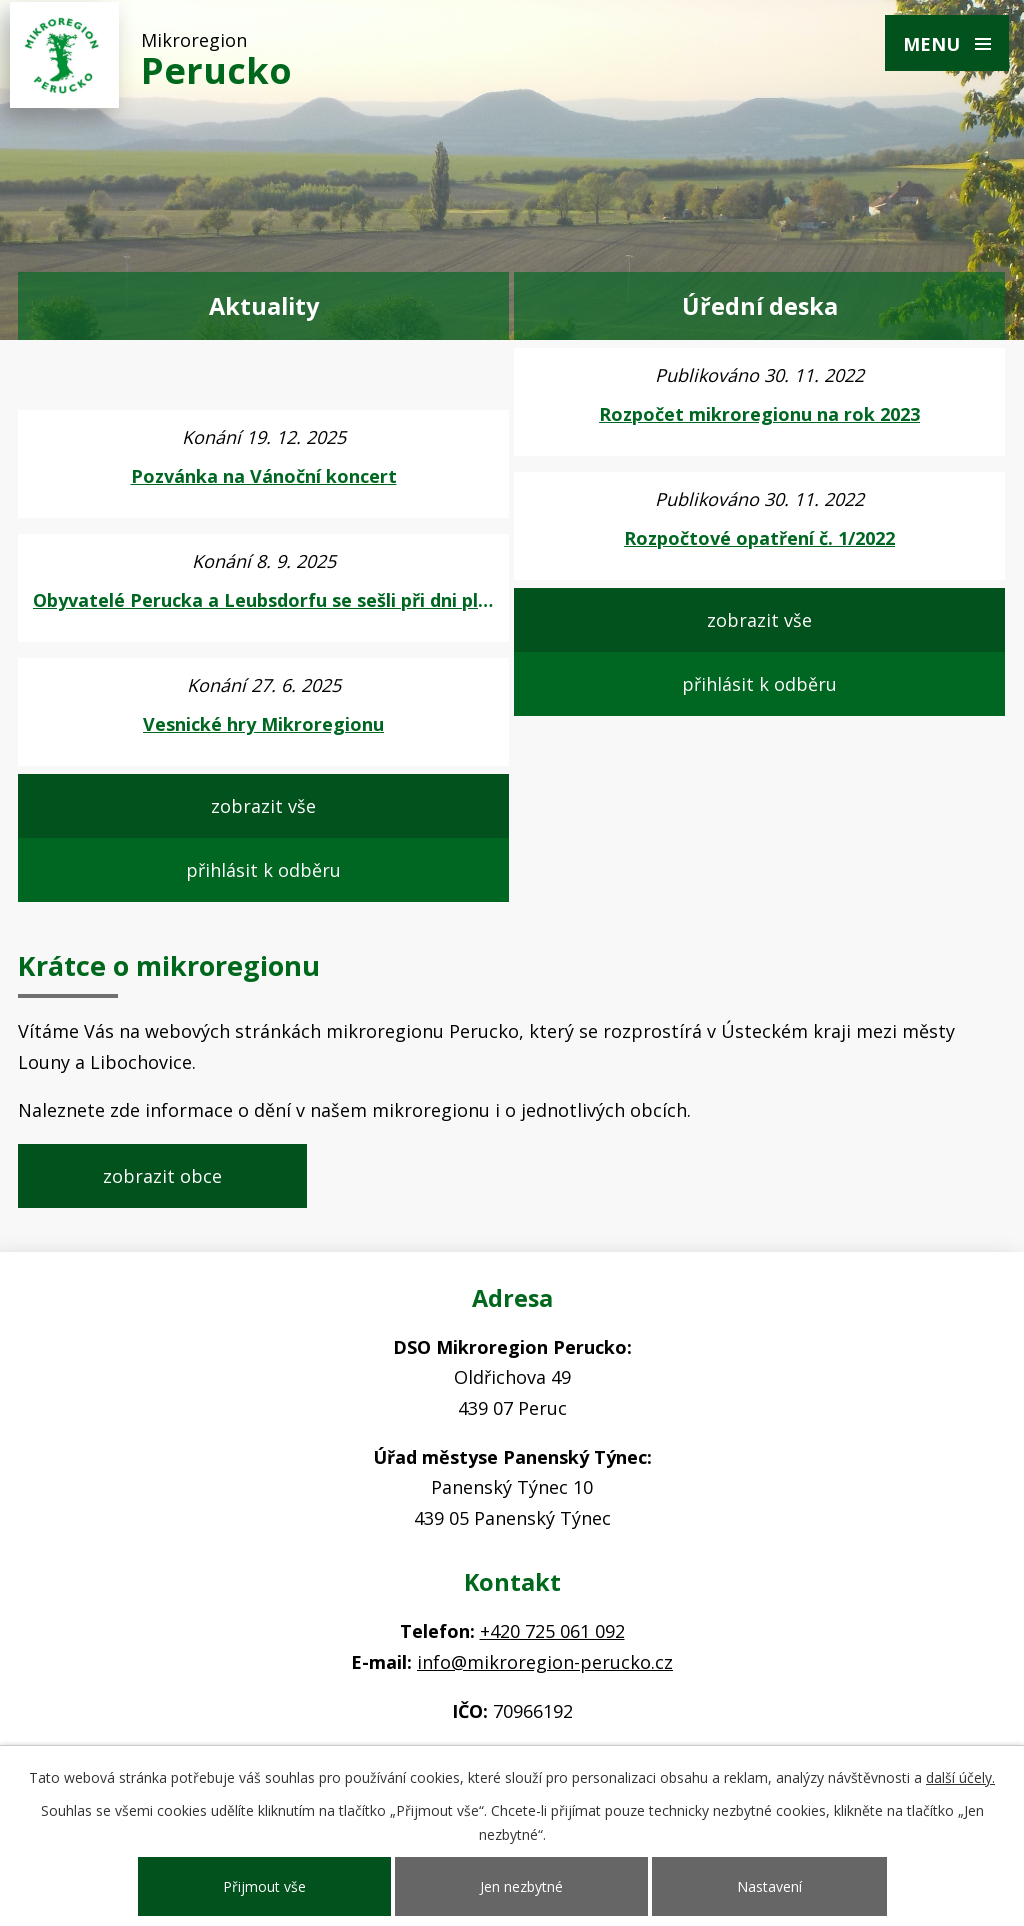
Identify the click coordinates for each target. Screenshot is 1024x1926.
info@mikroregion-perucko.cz (545, 1662)
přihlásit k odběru (263, 870)
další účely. (960, 1777)
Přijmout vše (264, 1886)
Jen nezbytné (521, 1886)
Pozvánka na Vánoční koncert (264, 476)
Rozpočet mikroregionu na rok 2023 (759, 414)
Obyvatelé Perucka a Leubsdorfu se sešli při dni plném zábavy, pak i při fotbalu (263, 600)
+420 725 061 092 (552, 1631)
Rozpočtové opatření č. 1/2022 (759, 538)
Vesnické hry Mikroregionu (263, 724)
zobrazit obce (162, 1176)
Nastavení (769, 1886)
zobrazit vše (263, 806)
